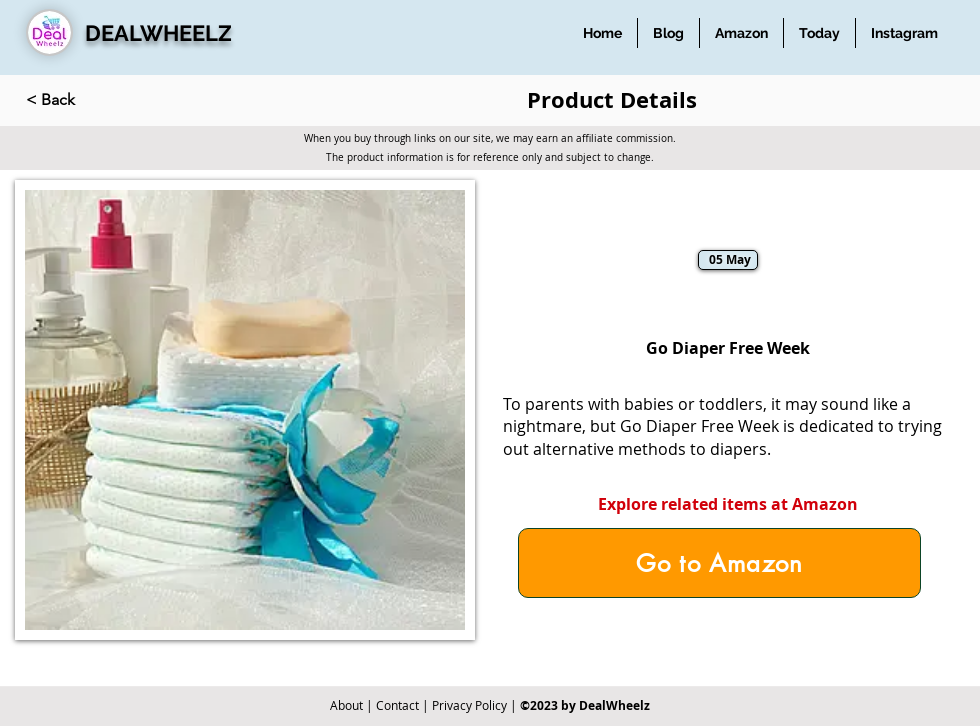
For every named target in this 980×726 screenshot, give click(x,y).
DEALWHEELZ (158, 33)
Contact (397, 705)
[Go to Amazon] (719, 563)
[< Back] (92, 100)
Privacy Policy (469, 705)
